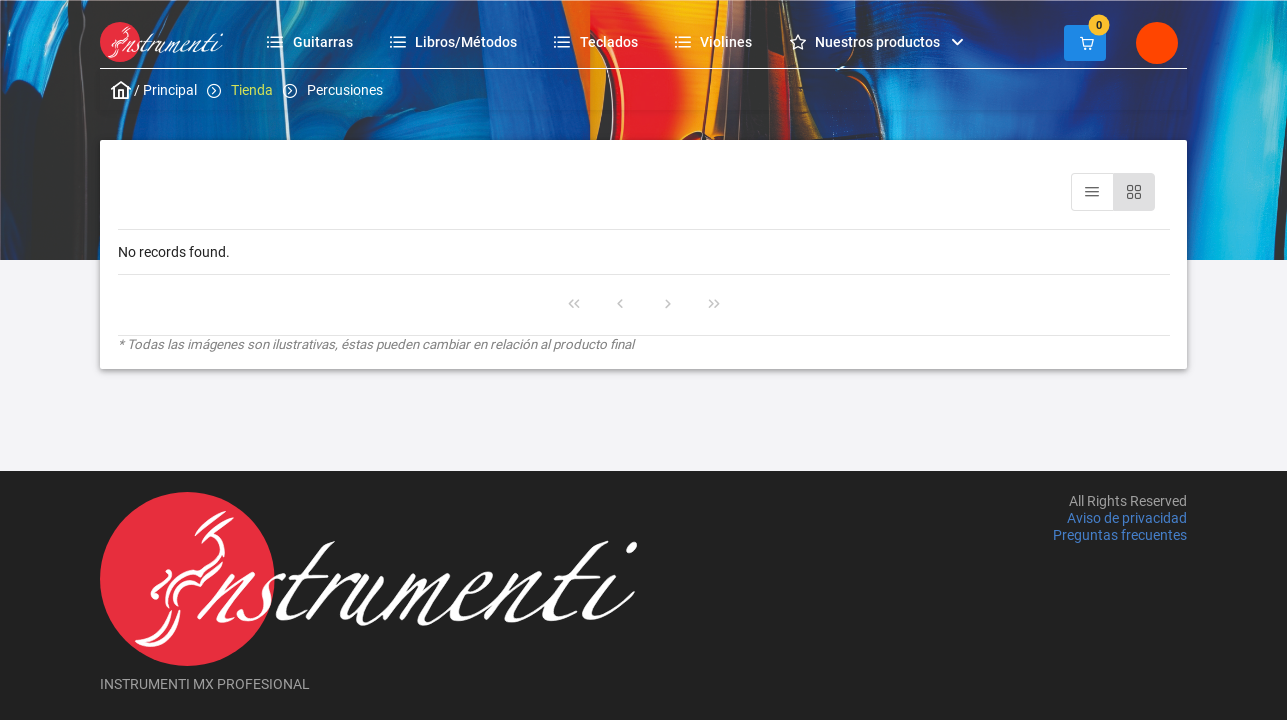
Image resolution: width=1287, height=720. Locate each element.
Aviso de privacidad (1127, 518)
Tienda (252, 90)
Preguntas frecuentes (1120, 536)
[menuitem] (312, 41)
